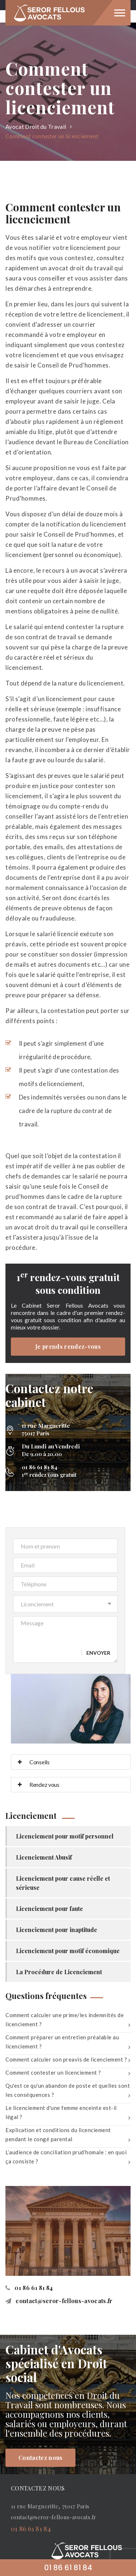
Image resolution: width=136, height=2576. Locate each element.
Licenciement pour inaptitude (56, 1929)
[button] (65, 1604)
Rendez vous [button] (38, 1784)
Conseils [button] (34, 1761)
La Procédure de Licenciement (59, 1972)
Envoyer (98, 1652)
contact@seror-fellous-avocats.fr (59, 2301)
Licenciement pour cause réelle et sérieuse (63, 1883)
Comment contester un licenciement (52, 135)
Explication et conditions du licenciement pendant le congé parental (68, 2136)
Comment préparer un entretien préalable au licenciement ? (68, 2043)
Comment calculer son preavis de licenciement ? (68, 2060)
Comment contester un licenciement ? (68, 2073)
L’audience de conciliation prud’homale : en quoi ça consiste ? (68, 2158)
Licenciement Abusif (44, 1857)
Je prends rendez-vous (68, 1346)
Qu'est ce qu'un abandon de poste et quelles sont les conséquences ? (68, 2091)
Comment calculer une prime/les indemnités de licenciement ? (68, 2021)
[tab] (70, 1762)
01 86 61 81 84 (29, 2287)
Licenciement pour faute (49, 1908)
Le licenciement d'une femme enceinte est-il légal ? (68, 2113)
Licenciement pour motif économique (68, 1951)
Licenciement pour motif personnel (65, 1836)
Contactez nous (40, 2457)
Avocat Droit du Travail (35, 126)
